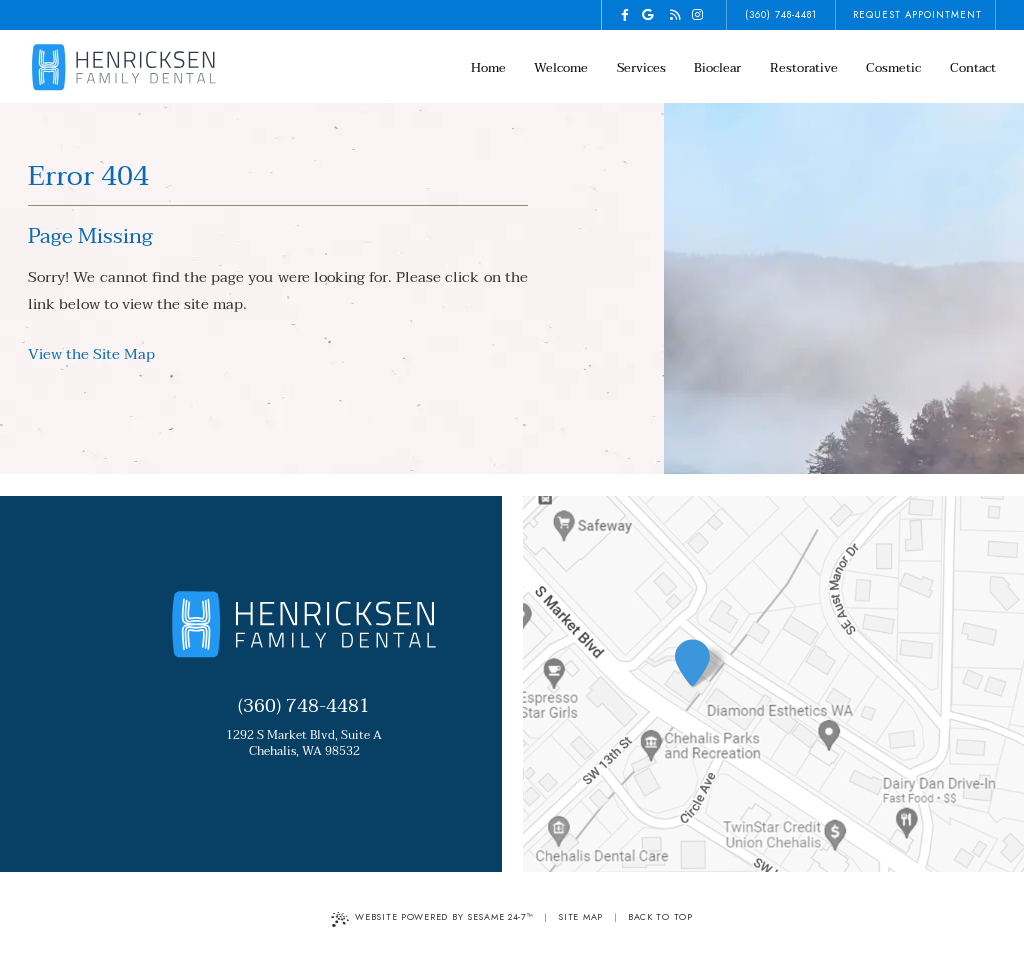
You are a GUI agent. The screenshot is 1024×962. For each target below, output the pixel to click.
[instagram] (698, 15)
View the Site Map (91, 354)
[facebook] (625, 15)
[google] (648, 15)
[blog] (675, 15)
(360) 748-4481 (781, 15)
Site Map (580, 916)
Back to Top (660, 916)
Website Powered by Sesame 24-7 (432, 918)
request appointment (917, 15)
